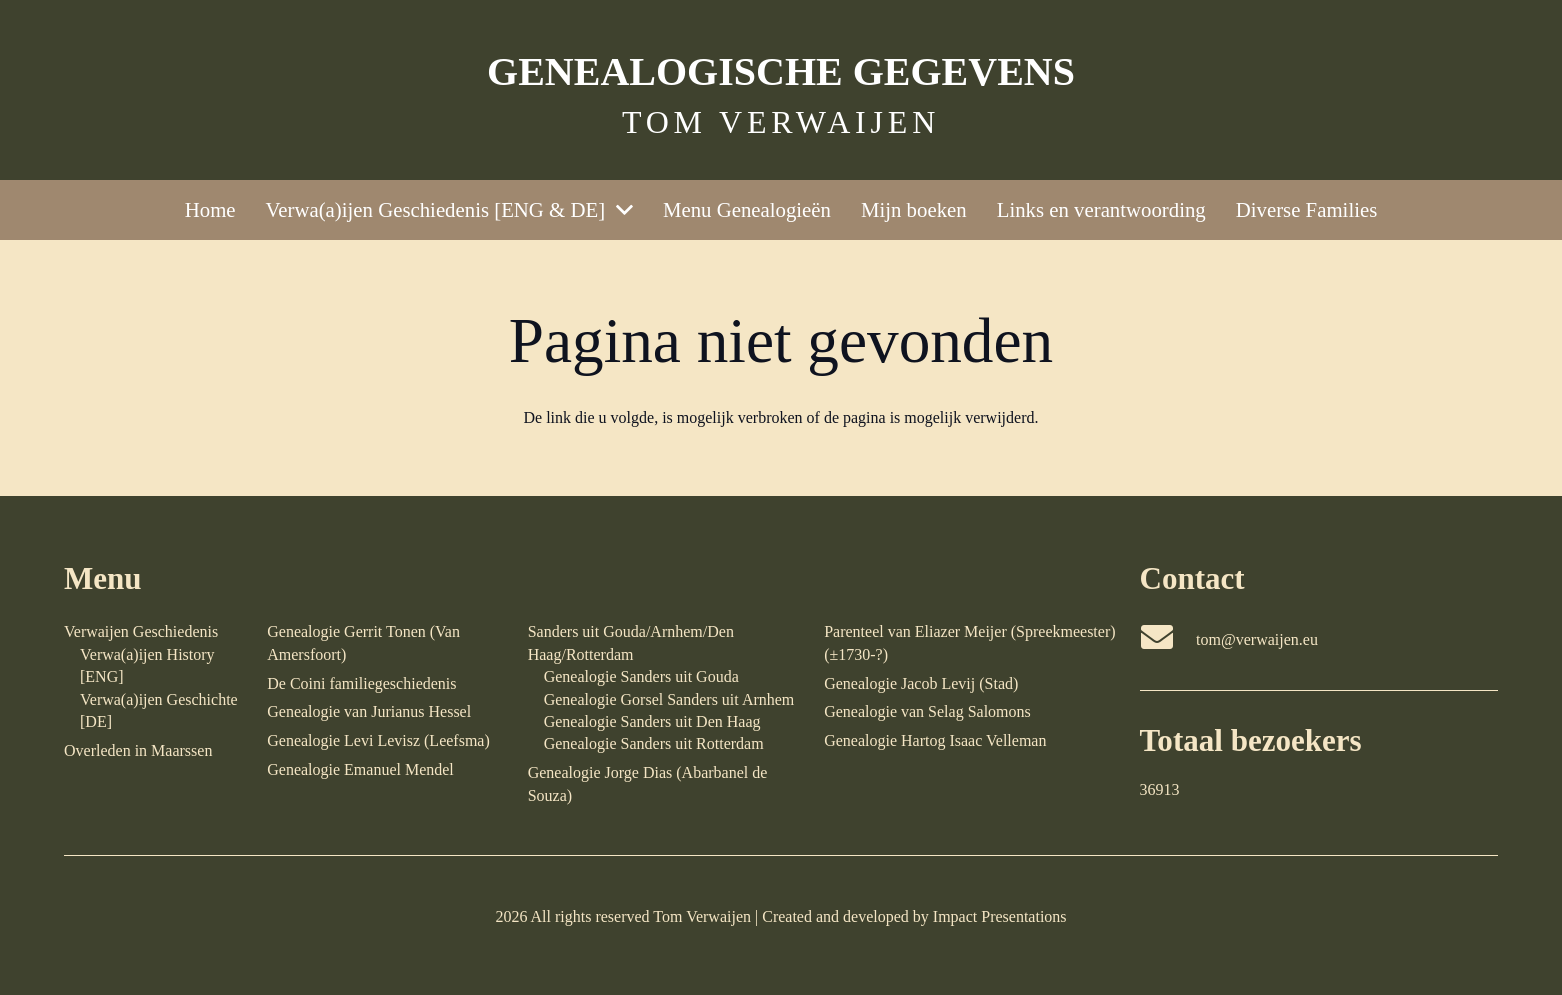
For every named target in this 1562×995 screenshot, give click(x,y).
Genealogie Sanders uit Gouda (641, 676)
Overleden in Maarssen (138, 750)
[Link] (781, 90)
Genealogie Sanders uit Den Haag (652, 721)
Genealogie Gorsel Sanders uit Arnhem (669, 699)
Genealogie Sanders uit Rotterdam (654, 743)
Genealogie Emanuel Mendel (360, 769)
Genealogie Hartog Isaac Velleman (935, 740)
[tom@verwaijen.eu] (1168, 639)
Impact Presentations (1000, 916)
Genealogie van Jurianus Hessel (369, 711)
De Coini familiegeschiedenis (361, 683)
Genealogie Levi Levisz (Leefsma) (378, 740)
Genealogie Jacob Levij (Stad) (921, 683)
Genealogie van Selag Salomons (927, 711)
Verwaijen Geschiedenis (141, 631)
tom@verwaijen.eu (1257, 639)
